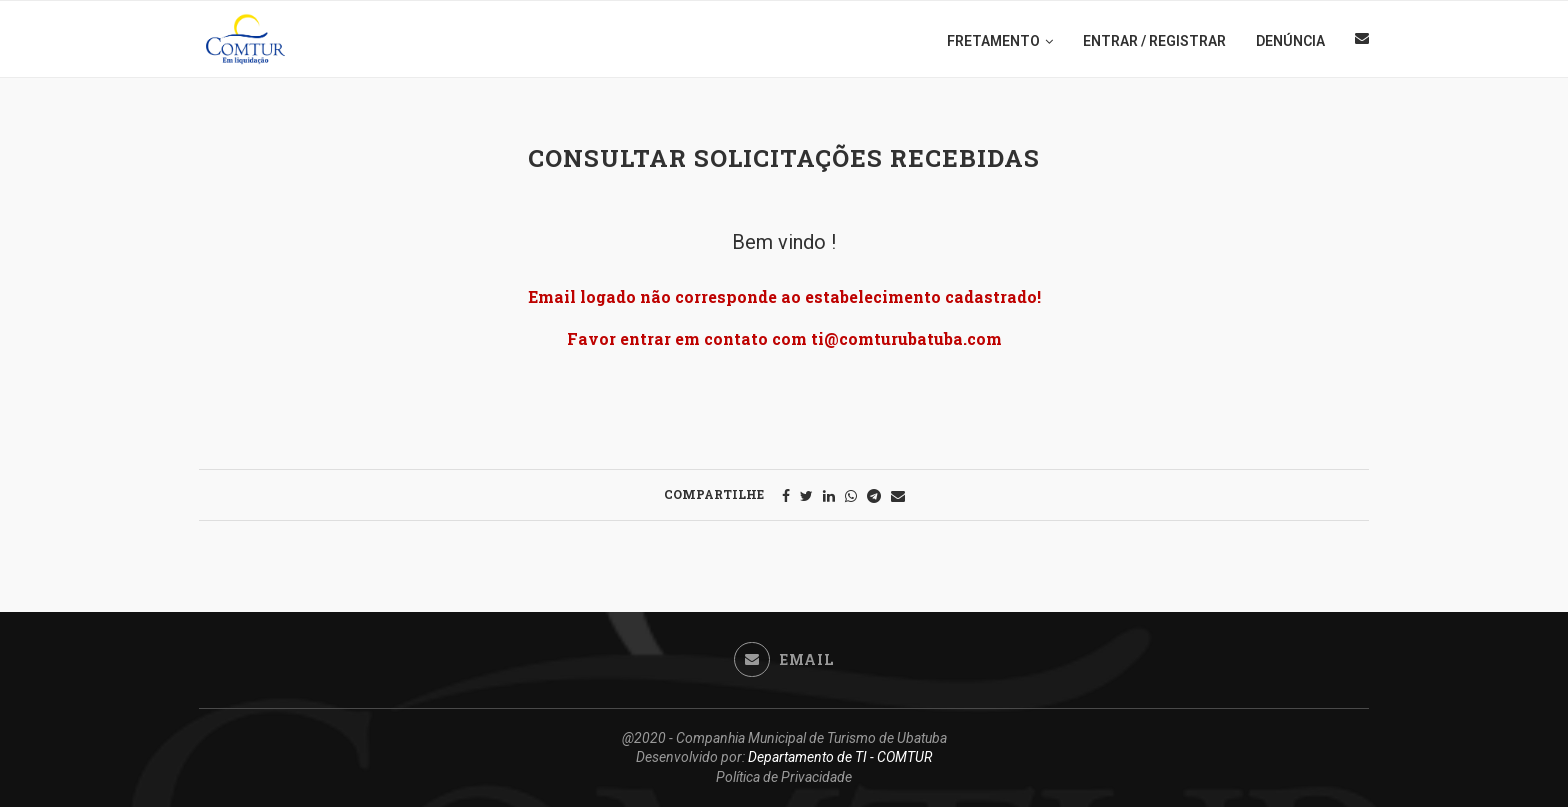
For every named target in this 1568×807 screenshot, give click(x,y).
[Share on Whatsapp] (851, 496)
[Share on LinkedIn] (829, 496)
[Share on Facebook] (786, 496)
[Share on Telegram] (874, 496)
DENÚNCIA (1290, 41)
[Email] (1362, 41)
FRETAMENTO (993, 41)
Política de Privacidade (784, 777)
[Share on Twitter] (806, 496)
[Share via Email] (898, 496)
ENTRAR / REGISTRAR (1154, 41)
